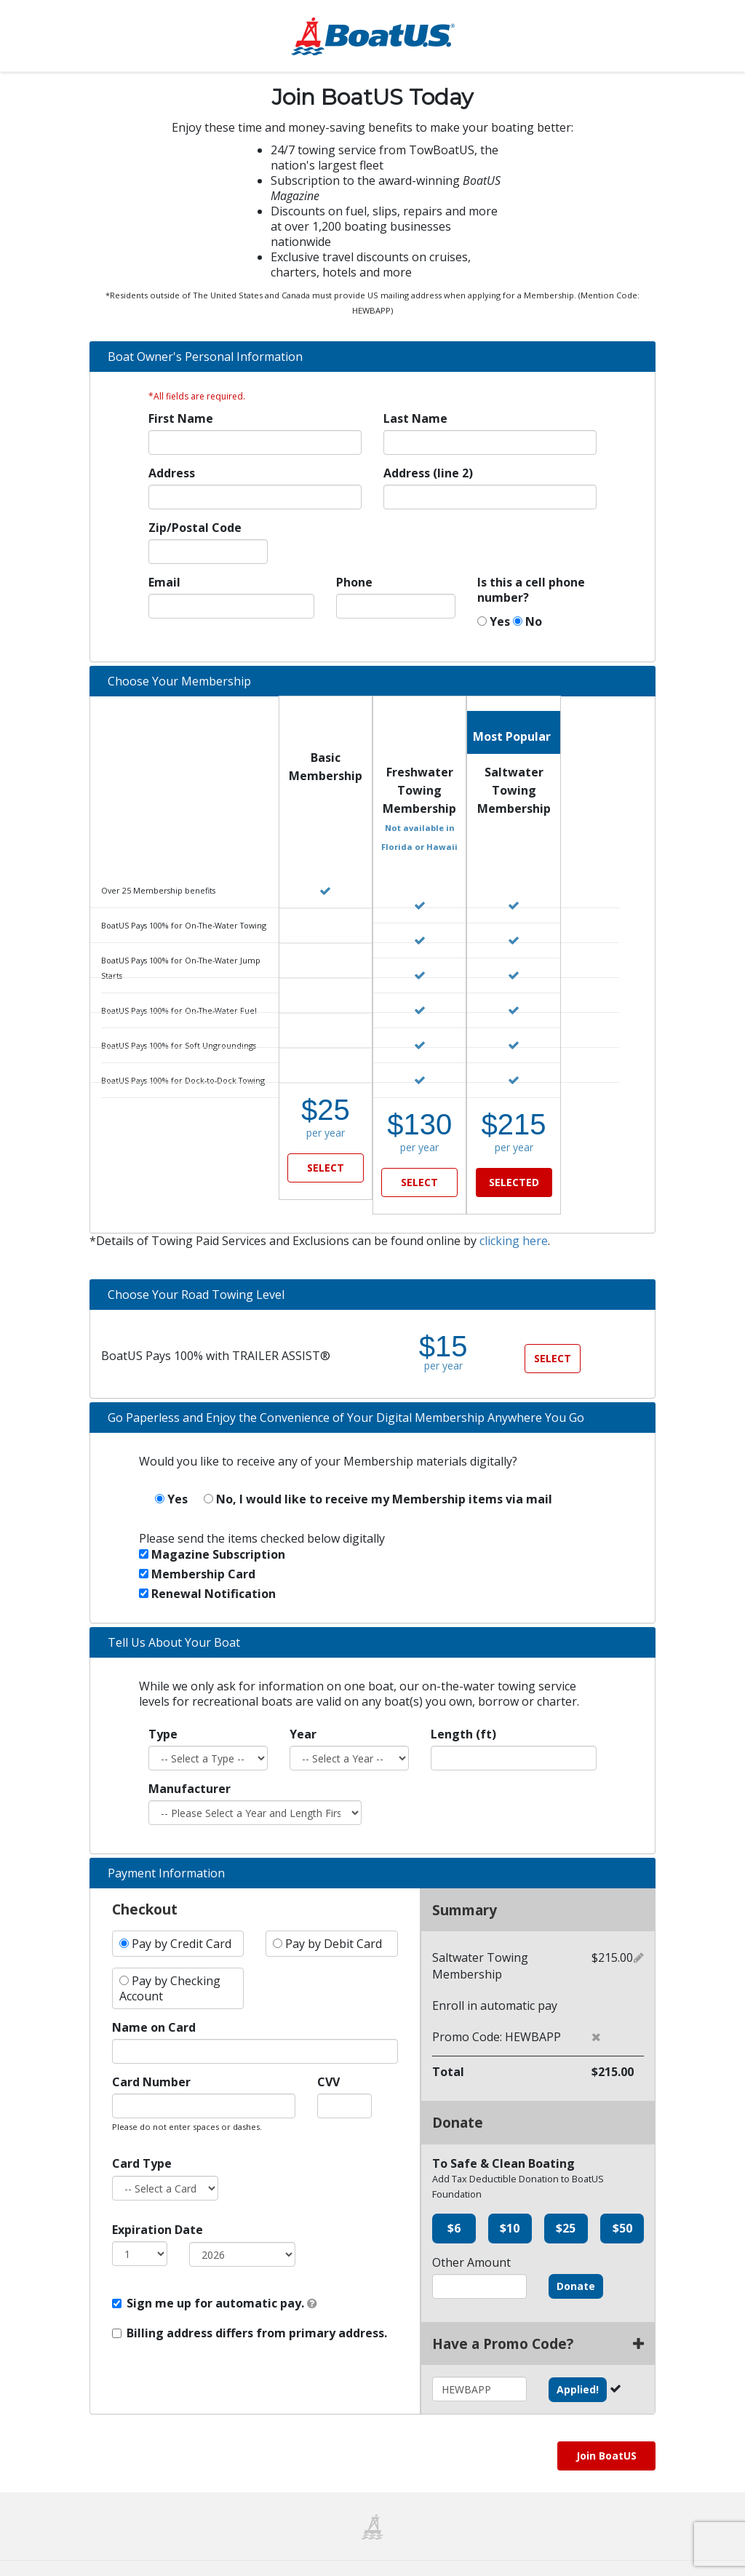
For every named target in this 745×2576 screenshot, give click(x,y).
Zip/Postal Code (195, 529)
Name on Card (154, 1996)
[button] (596, 2005)
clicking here (513, 1209)
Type (163, 1703)
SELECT (325, 1169)
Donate (576, 2255)
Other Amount (471, 2231)
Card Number (151, 2051)
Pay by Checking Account (169, 1957)
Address (171, 474)
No (527, 623)
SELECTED (514, 1169)
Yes (493, 623)
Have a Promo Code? (538, 2312)
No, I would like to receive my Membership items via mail (378, 1468)
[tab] (372, 358)
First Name (180, 420)
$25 (565, 2197)
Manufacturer (189, 1757)
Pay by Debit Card (327, 1912)
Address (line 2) (428, 474)
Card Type (142, 2132)
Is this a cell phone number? (531, 591)
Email (164, 584)
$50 (622, 2197)
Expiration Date (157, 2198)
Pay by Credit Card (175, 1912)
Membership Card (197, 1543)
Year (303, 1703)
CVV (328, 2051)
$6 (454, 2197)
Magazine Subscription (212, 1523)
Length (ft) (463, 1703)
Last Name (415, 420)
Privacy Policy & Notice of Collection (517, 2552)
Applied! (578, 2358)
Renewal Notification (207, 1562)
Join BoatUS (606, 2424)
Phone (354, 584)
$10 (509, 2197)
